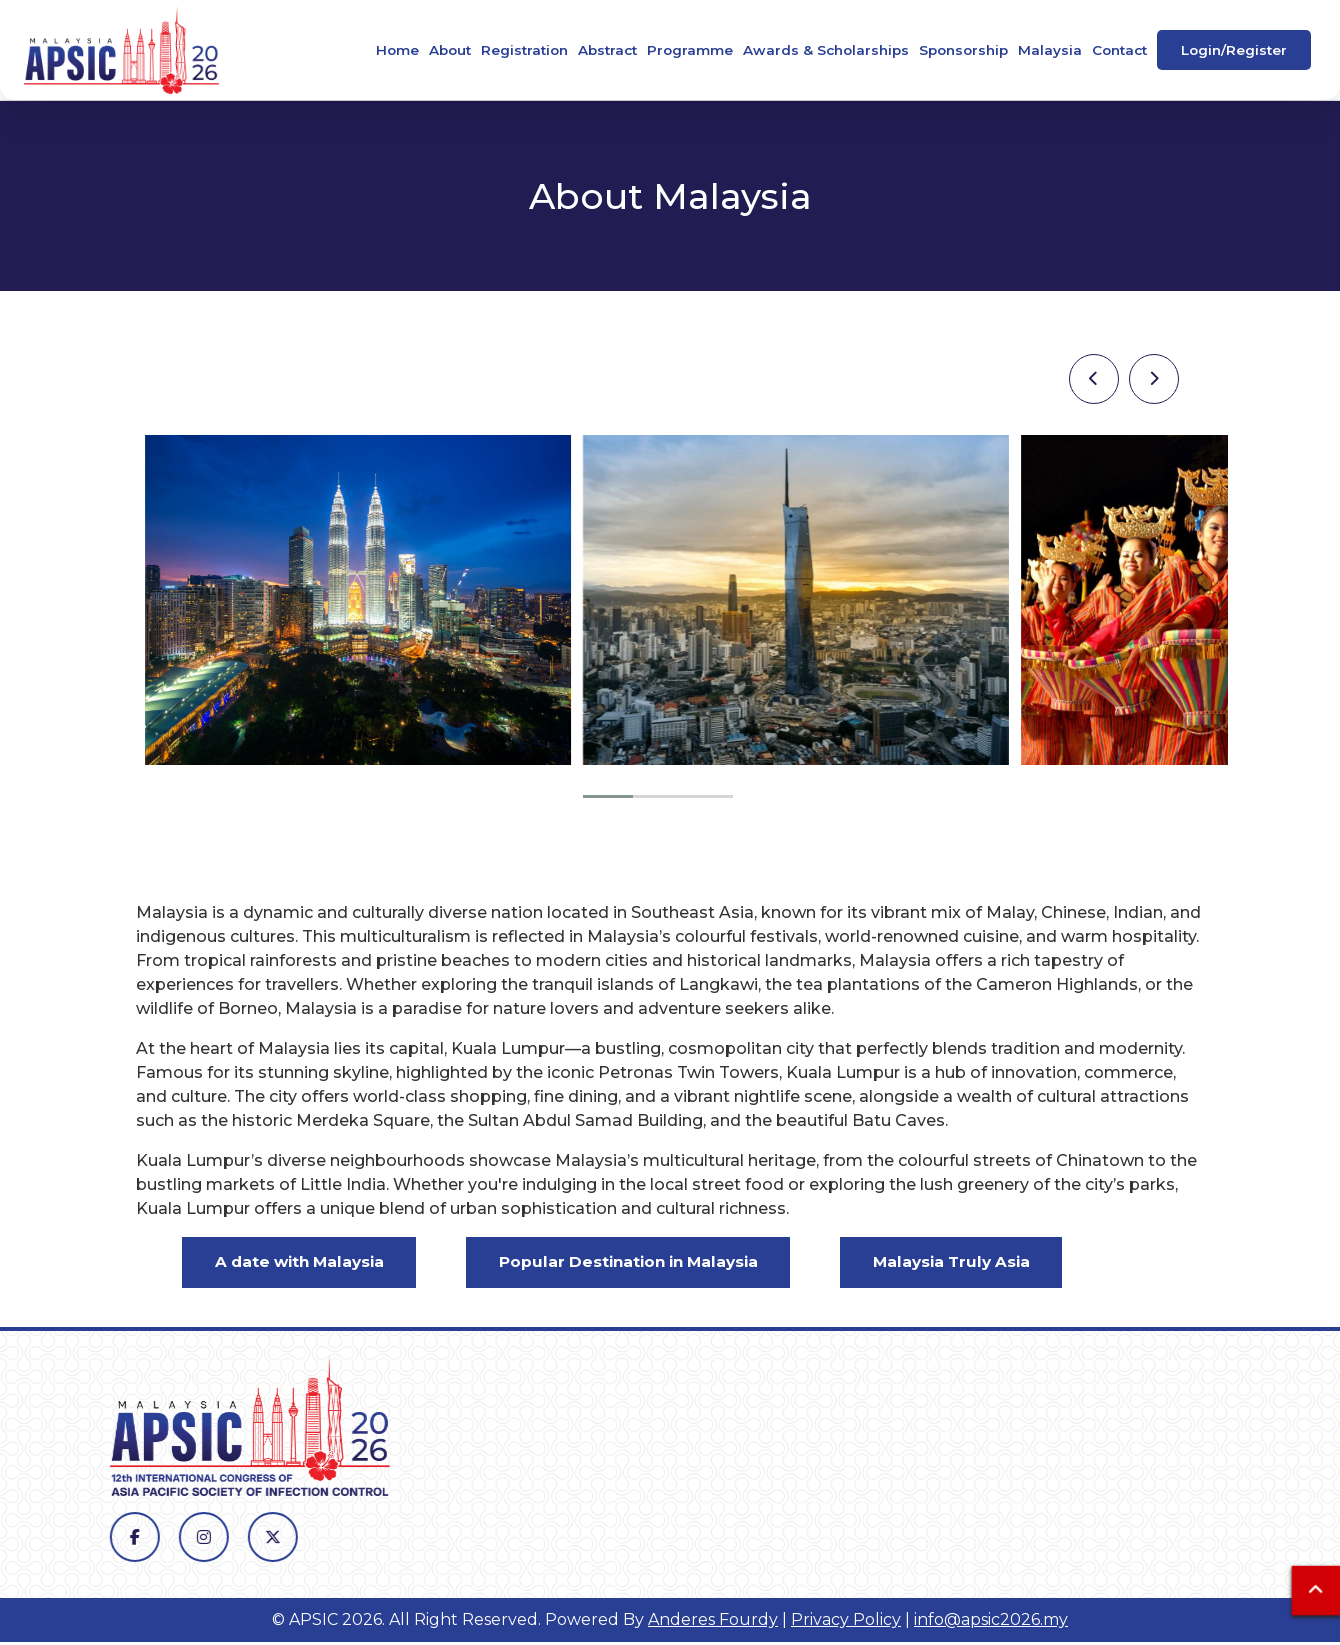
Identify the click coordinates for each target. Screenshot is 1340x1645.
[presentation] (1094, 379)
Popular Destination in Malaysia (652, 1263)
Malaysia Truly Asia (990, 1263)
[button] (608, 796)
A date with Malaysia (307, 1263)
